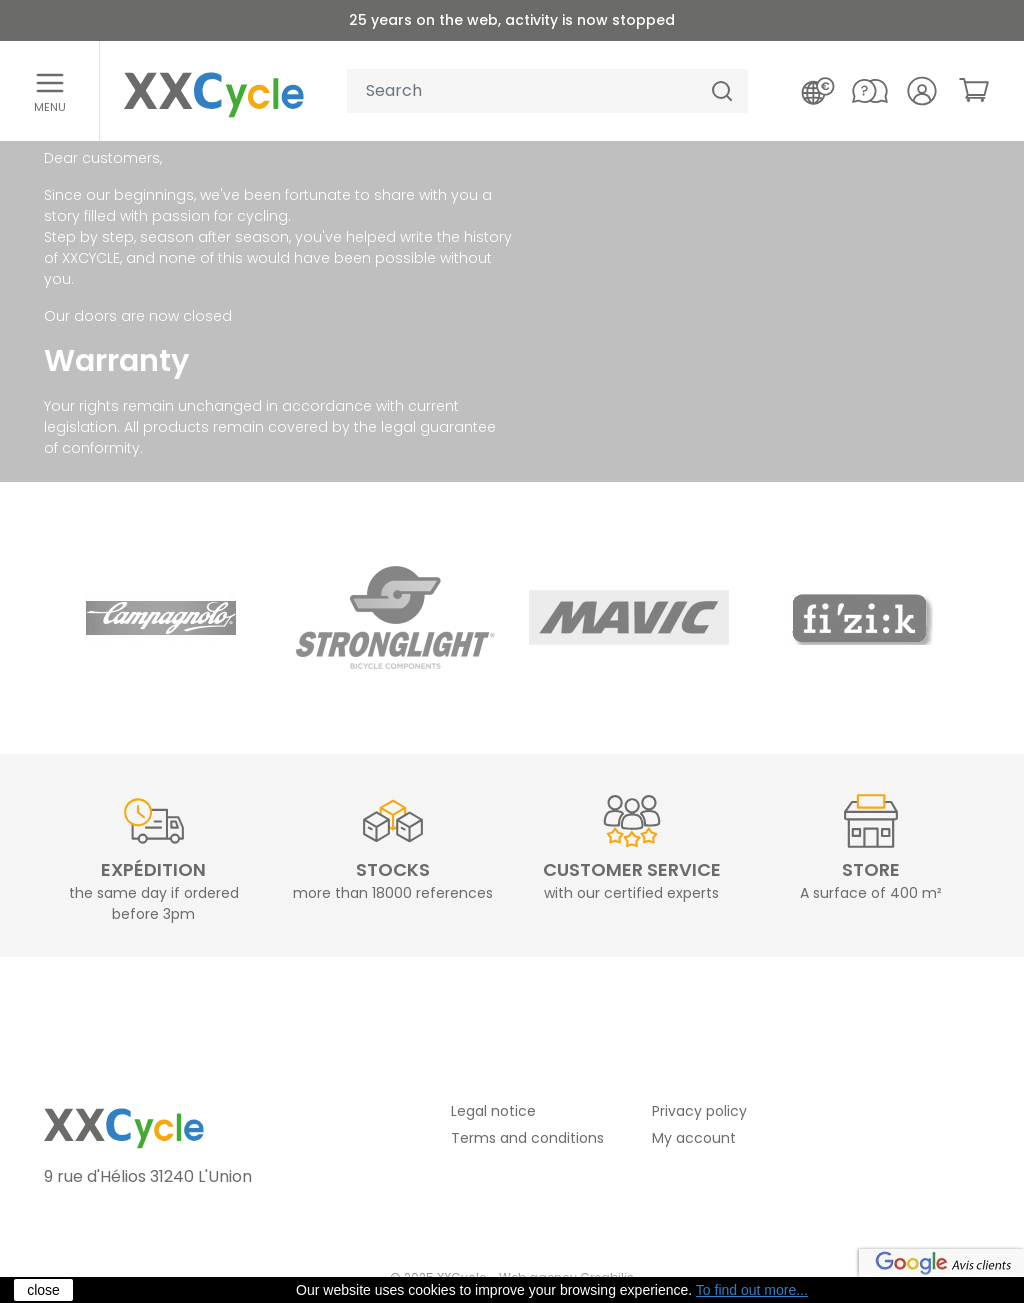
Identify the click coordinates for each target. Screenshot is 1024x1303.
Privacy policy (699, 1111)
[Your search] (522, 91)
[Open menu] (50, 91)
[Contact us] (870, 91)
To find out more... (752, 1290)
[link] (974, 90)
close (43, 1290)
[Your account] (922, 91)
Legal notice (493, 1111)
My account (694, 1138)
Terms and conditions (527, 1138)
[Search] (722, 91)
